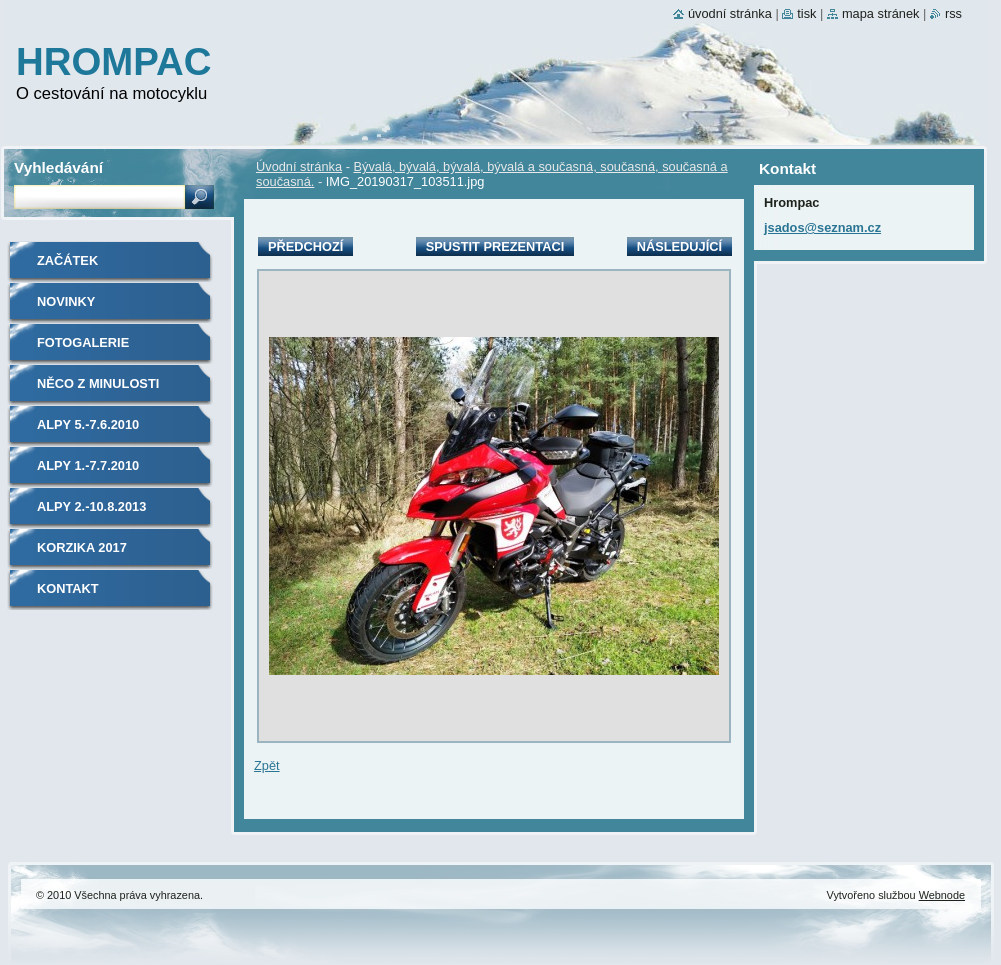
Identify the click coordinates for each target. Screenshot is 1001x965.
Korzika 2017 (82, 547)
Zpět (267, 765)
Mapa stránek (881, 13)
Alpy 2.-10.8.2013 (91, 506)
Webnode (942, 895)
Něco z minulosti (98, 383)
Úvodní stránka (299, 166)
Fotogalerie (83, 342)
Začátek (67, 260)
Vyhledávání (58, 167)
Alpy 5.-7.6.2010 (88, 424)
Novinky (66, 301)
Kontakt (68, 588)
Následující (679, 246)
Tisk (806, 13)
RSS (953, 13)
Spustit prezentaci (495, 246)
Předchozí (305, 246)
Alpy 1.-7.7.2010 (88, 465)
